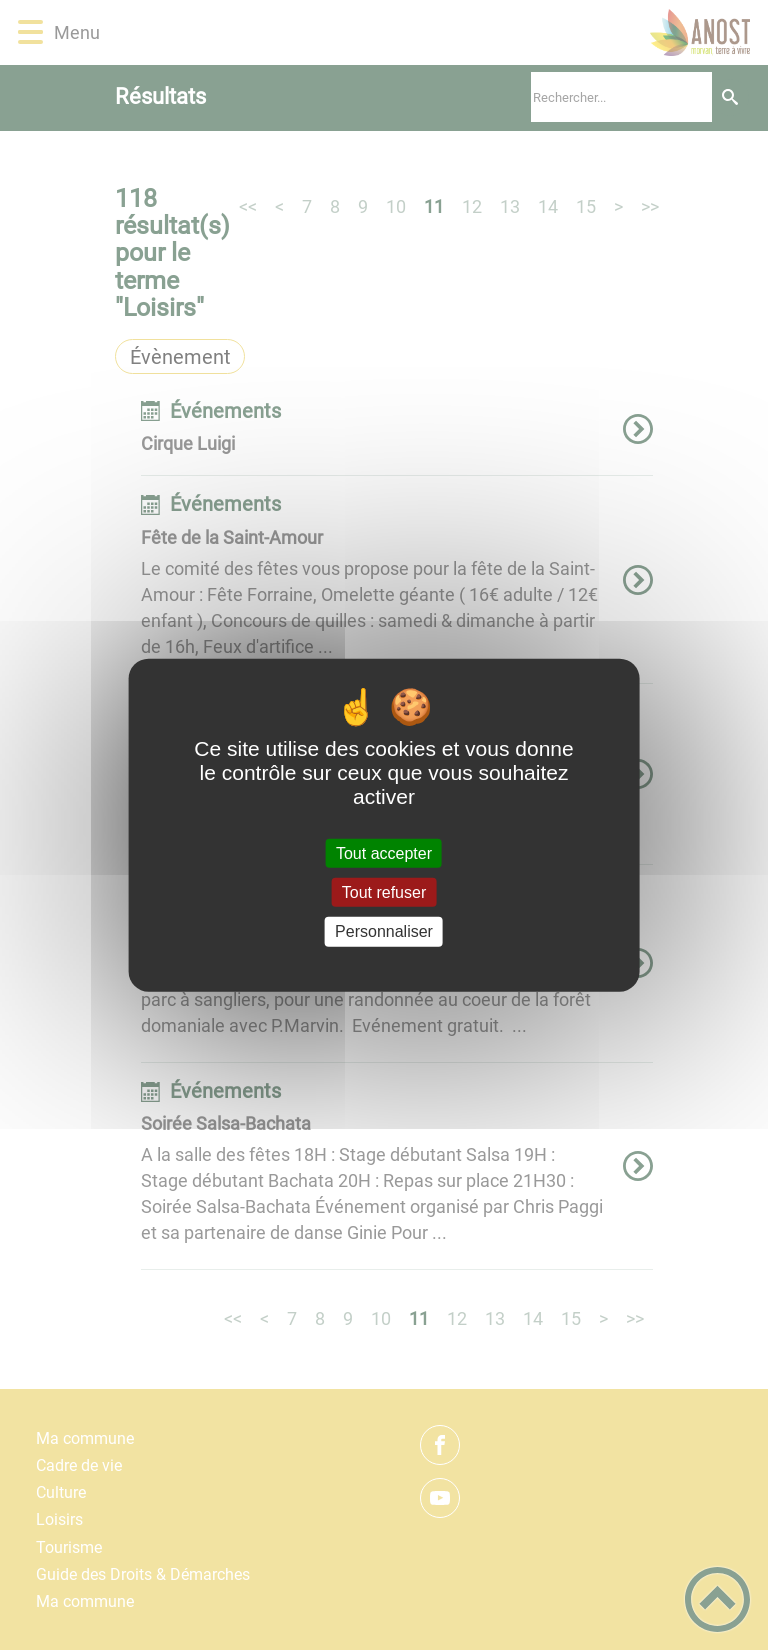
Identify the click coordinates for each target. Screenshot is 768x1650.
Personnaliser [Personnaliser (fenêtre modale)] (384, 931)
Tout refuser (384, 892)
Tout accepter (384, 853)
